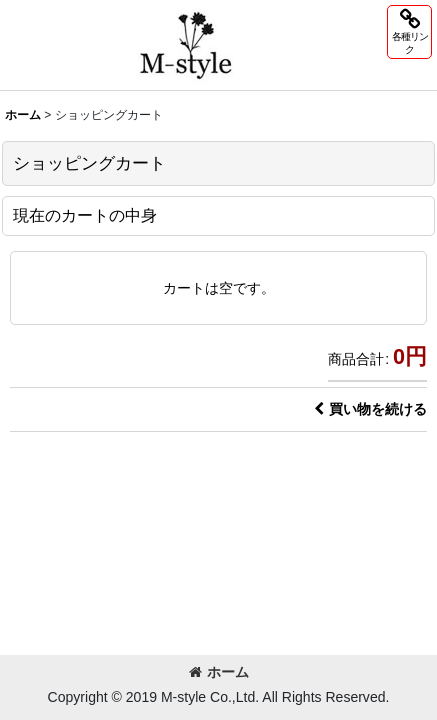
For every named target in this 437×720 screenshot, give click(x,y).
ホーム (219, 672)
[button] (409, 32)
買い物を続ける (370, 409)
